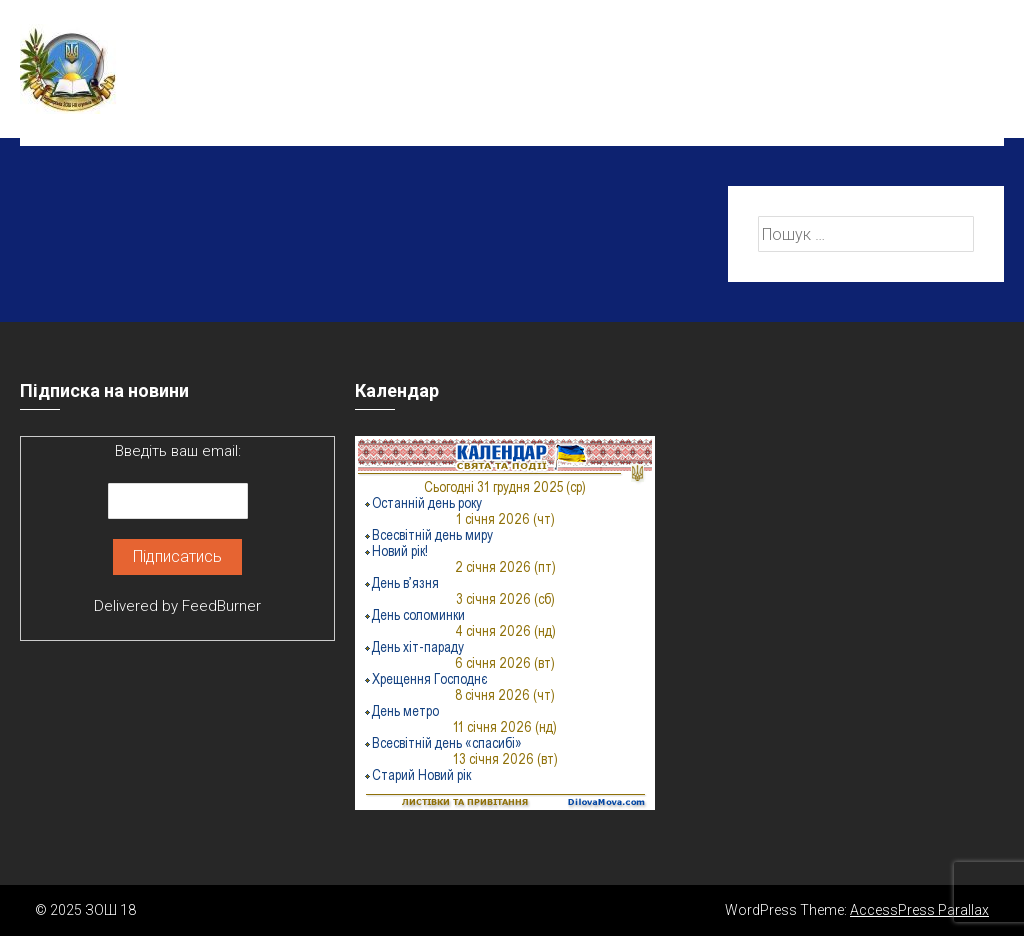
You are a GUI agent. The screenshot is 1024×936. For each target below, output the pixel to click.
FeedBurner (221, 606)
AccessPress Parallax (919, 910)
